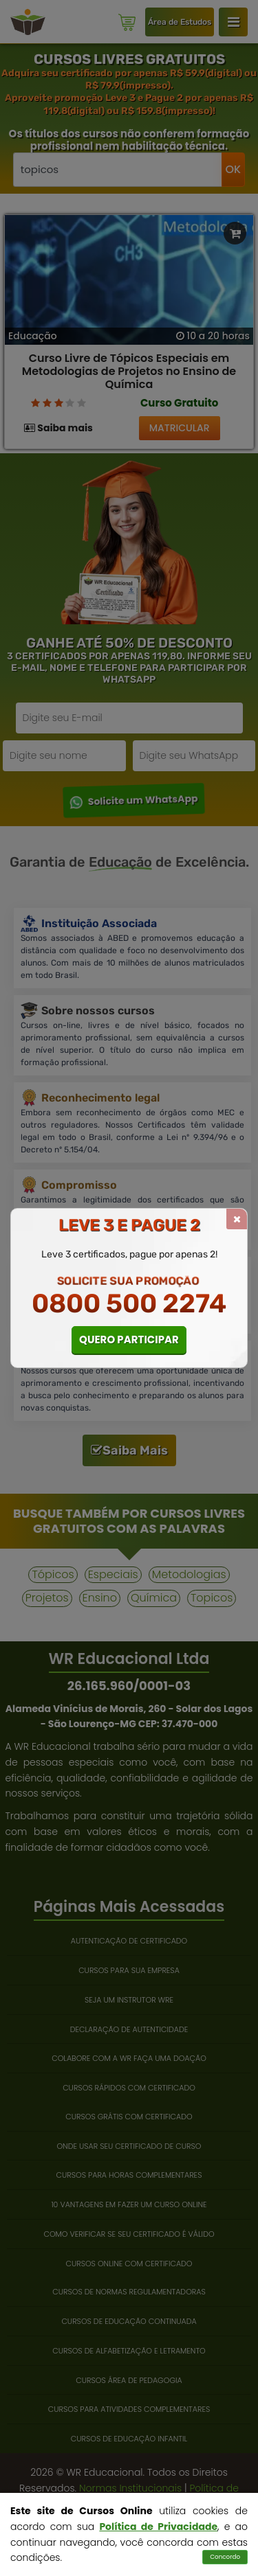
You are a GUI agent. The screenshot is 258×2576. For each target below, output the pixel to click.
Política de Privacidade (158, 2526)
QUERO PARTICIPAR (129, 1339)
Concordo (225, 2557)
